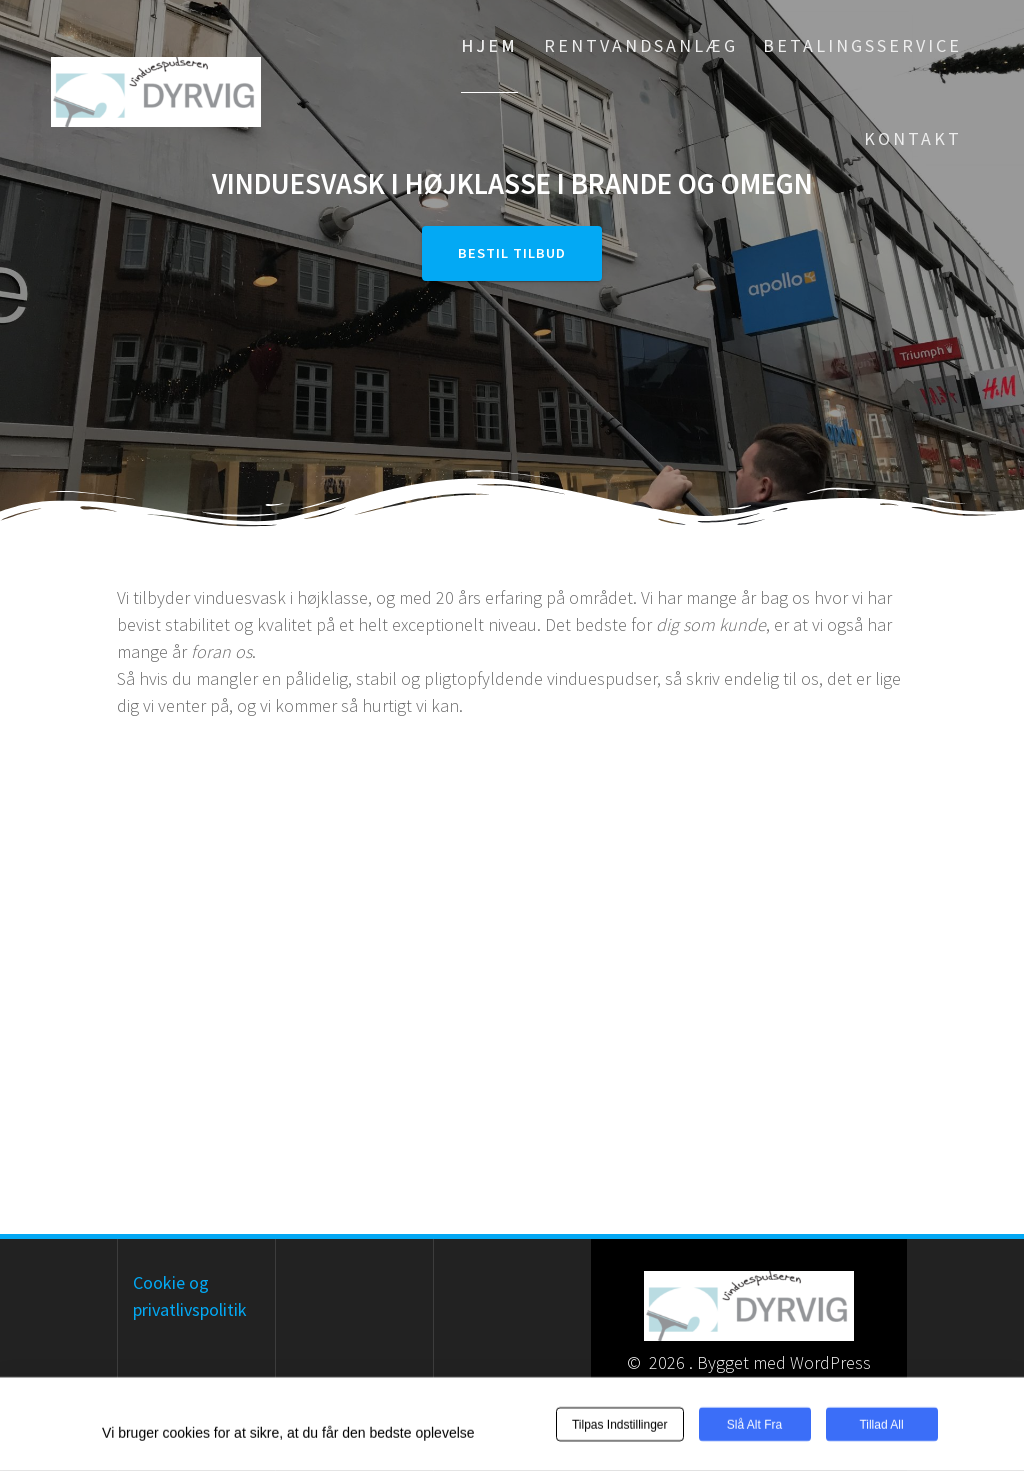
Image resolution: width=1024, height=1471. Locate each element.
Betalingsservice (862, 45)
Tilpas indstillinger (620, 1425)
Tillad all (881, 1425)
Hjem (489, 45)
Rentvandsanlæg (641, 45)
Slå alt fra (754, 1425)
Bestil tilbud (512, 253)
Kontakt (913, 138)
